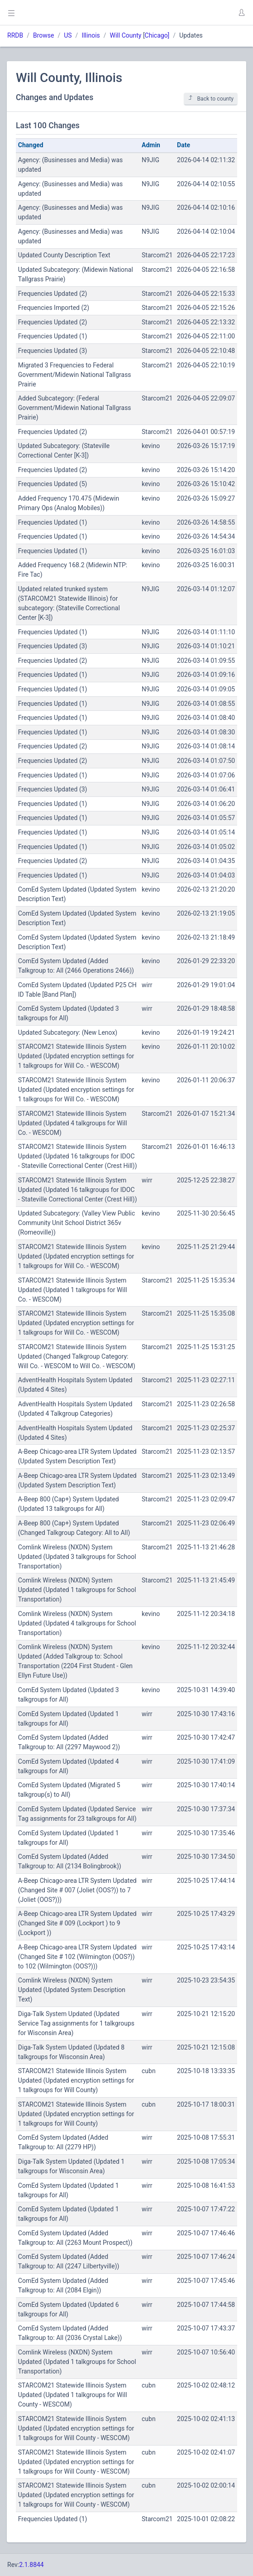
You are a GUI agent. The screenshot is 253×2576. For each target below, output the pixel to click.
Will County (126, 35)
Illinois (90, 35)
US (68, 35)
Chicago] (157, 35)
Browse (43, 35)
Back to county (211, 98)
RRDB (15, 35)
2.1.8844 (31, 2564)
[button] (241, 13)
